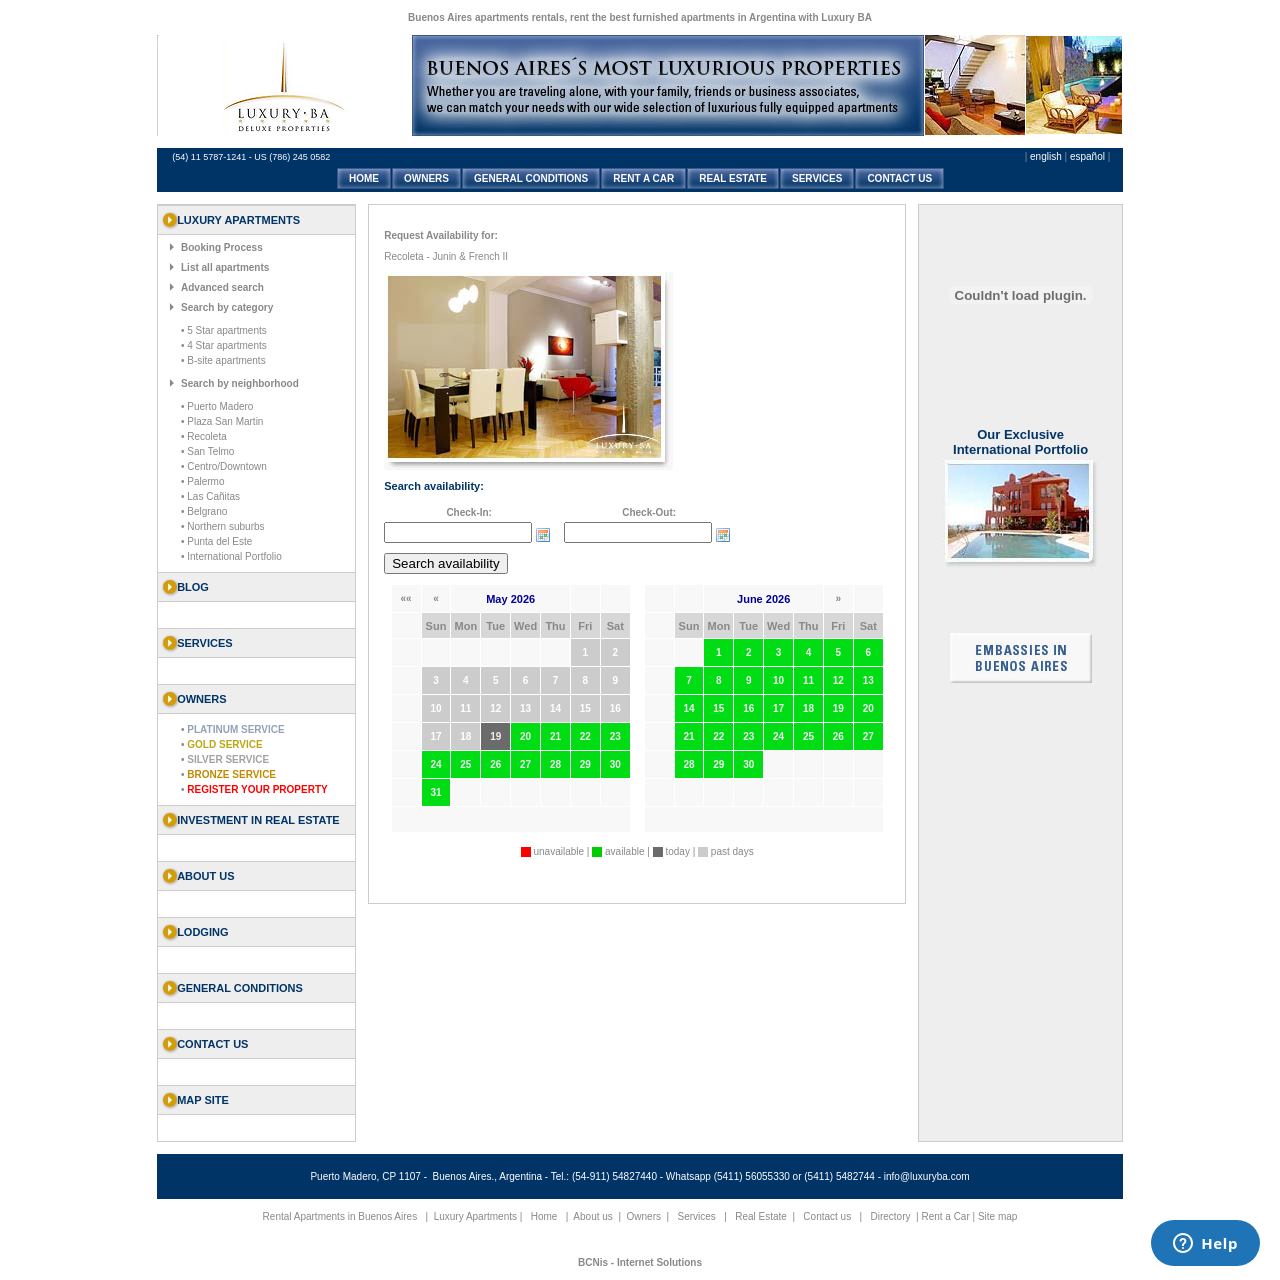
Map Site (203, 1100)
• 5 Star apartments (224, 330)
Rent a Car (945, 1216)
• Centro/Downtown (224, 466)
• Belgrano (204, 511)
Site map (997, 1216)
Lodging (202, 932)
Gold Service (224, 744)
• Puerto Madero (217, 406)
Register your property (257, 789)
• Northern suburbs (223, 526)
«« (406, 598)
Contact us (212, 1044)
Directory (890, 1216)
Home (544, 1216)
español (1087, 156)
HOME (364, 178)
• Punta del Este (216, 541)
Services (697, 1216)
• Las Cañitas (210, 496)
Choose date (543, 535)
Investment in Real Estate (258, 820)
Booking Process (222, 247)
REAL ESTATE (733, 178)
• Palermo (203, 481)
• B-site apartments (223, 360)
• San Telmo (207, 451)
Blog (193, 587)
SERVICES (817, 178)
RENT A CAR (643, 178)
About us (205, 876)
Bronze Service (231, 774)
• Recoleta (204, 436)
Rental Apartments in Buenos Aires (340, 1216)
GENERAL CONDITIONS (531, 178)
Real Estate (761, 1216)
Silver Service (228, 759)
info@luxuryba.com (927, 1176)
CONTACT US (899, 178)
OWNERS (426, 178)
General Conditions (240, 988)
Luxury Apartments (475, 1216)
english (1046, 156)
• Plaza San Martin (222, 421)
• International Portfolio (231, 556)
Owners (644, 1216)
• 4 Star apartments (224, 345)
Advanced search (222, 287)
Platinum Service (235, 729)
